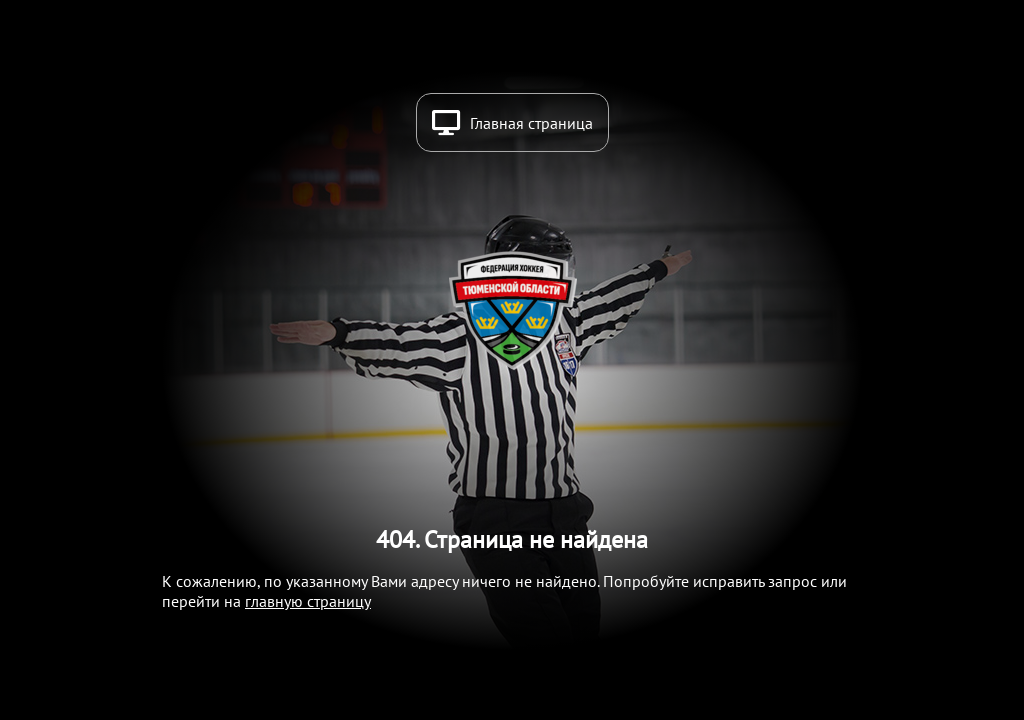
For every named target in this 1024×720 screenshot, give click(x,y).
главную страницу (308, 601)
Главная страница (531, 123)
